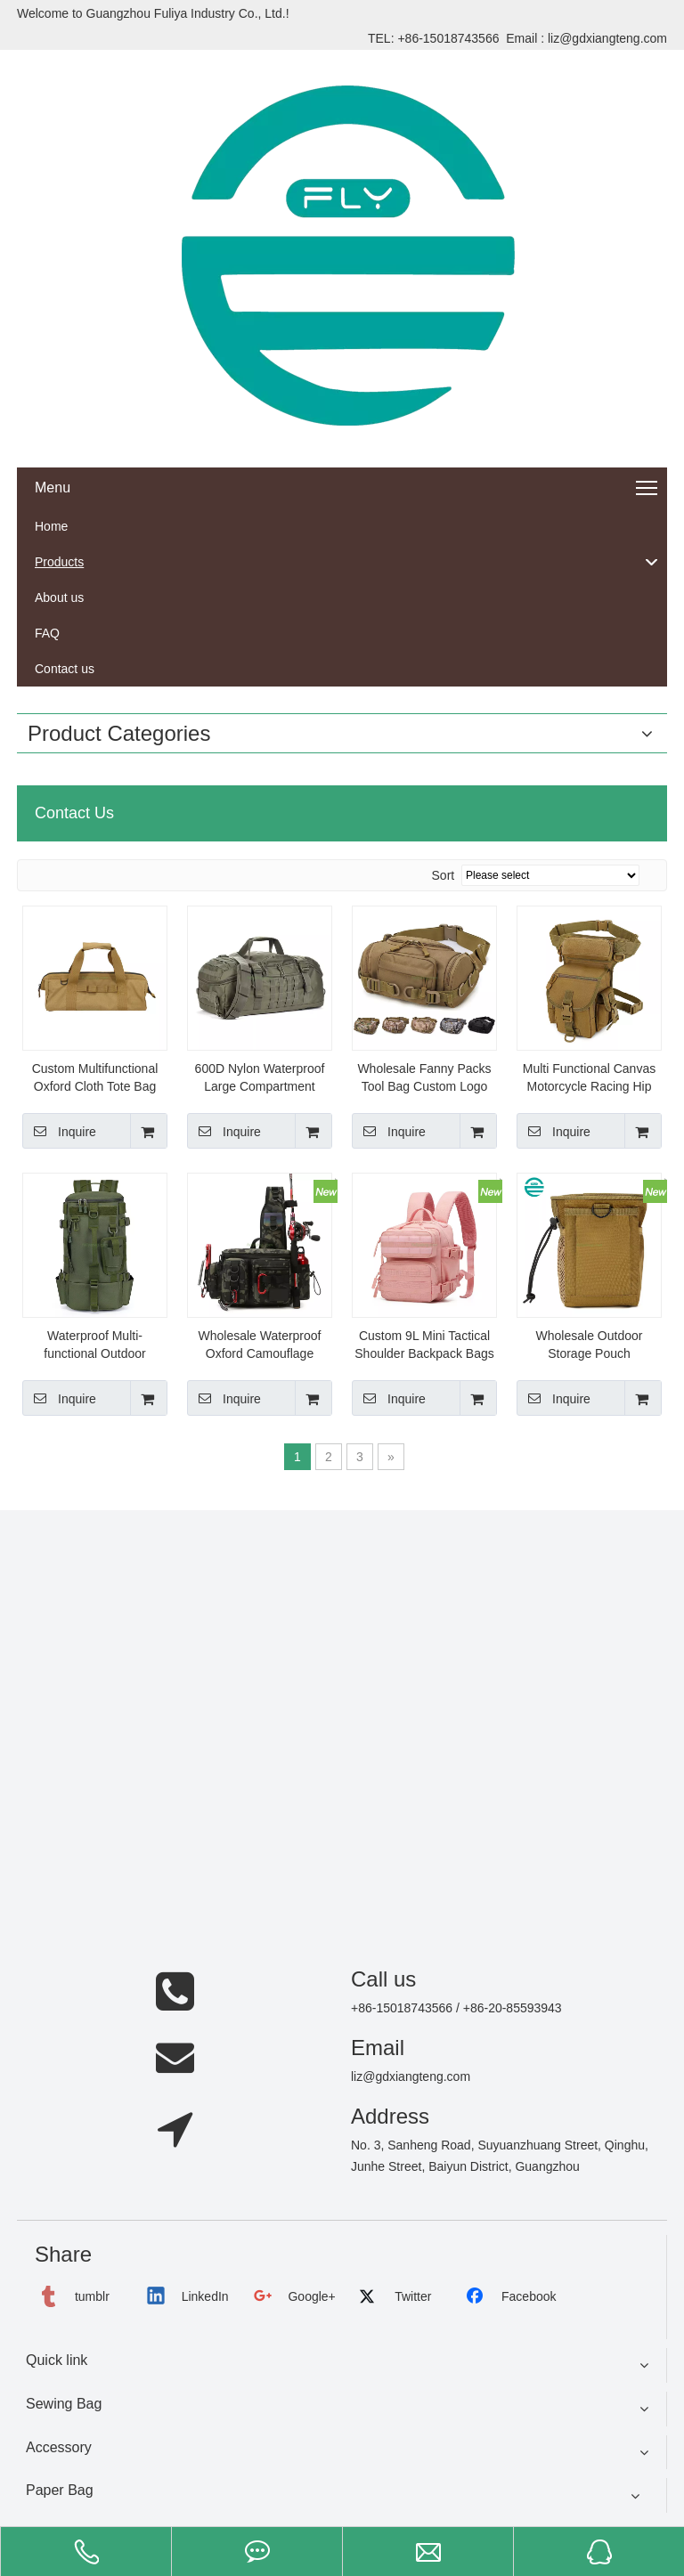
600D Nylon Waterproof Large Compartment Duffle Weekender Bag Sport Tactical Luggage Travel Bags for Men (260, 1078)
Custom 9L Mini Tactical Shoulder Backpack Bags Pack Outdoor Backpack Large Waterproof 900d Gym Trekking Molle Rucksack (423, 1345)
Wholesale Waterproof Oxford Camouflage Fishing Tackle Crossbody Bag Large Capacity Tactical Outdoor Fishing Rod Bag (259, 1345)
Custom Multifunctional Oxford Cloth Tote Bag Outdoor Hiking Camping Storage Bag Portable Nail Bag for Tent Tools (95, 1078)
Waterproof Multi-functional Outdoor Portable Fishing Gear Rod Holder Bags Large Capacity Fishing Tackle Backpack (94, 1345)
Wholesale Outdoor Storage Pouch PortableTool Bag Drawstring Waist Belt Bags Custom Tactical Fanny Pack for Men (588, 1345)
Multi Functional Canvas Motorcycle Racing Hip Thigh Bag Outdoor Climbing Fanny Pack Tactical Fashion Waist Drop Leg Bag (589, 1078)
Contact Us (74, 813)
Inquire (59, 1131)
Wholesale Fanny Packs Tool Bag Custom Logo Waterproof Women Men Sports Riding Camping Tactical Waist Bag (425, 1078)
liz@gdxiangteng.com (607, 38)
